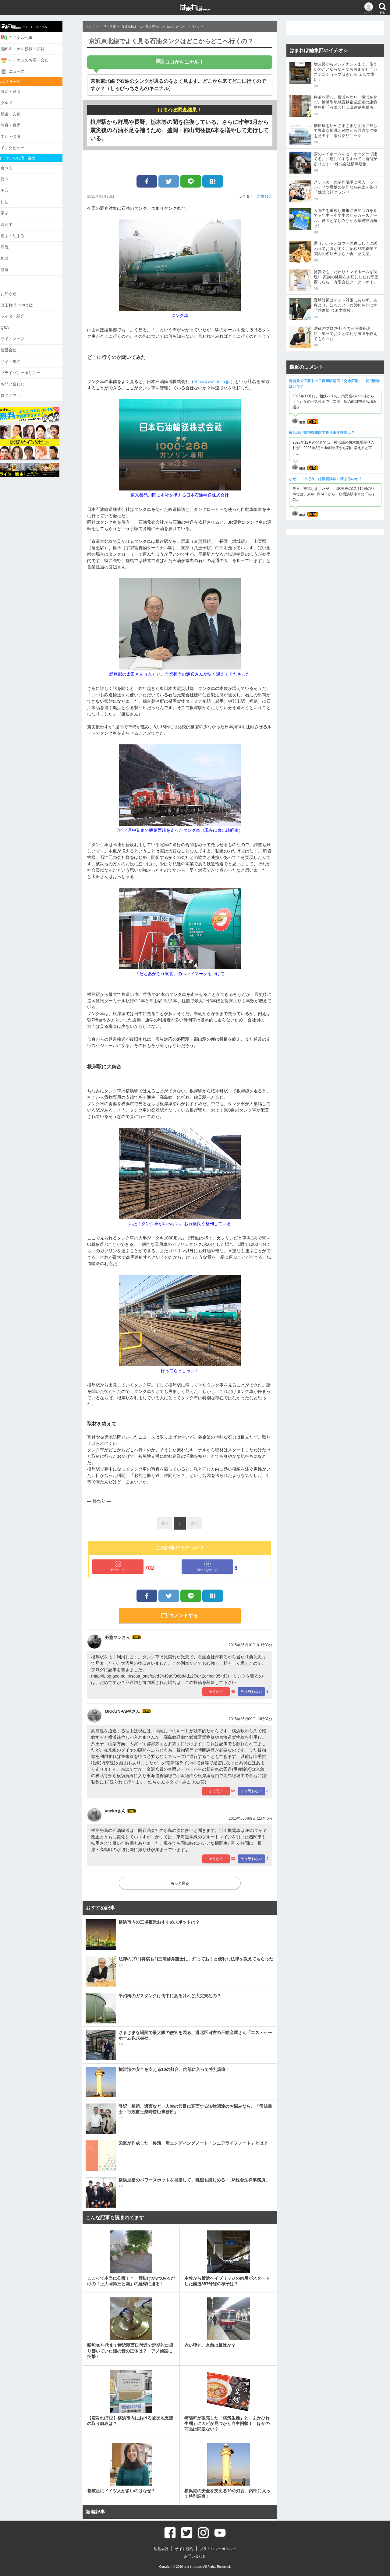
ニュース (23, 70)
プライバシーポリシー (31, 367)
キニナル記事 (27, 37)
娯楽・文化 (21, 112)
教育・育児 (21, 123)
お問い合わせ (23, 378)
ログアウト (21, 389)
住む (15, 199)
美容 (15, 187)
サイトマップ (23, 333)
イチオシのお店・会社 (35, 59)
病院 (15, 243)
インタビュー (23, 146)
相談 (15, 254)
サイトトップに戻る (34, 26)
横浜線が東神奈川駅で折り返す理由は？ (322, 433)
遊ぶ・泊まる (23, 232)
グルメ (17, 101)
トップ (90, 26)
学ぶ (15, 210)
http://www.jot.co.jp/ (212, 381)
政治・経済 (21, 90)
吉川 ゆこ (264, 196)
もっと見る (180, 1883)
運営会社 (19, 345)
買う (15, 176)
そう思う (216, 1691)
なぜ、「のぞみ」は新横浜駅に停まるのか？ (325, 479)
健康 (15, 265)
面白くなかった (207, 1566)
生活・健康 (21, 134)
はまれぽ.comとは (27, 300)
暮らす (17, 221)
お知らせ (19, 289)
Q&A (15, 322)
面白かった (118, 1566)
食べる (17, 165)
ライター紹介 (23, 311)
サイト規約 (21, 355)
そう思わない (251, 1691)
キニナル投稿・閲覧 (33, 48)
